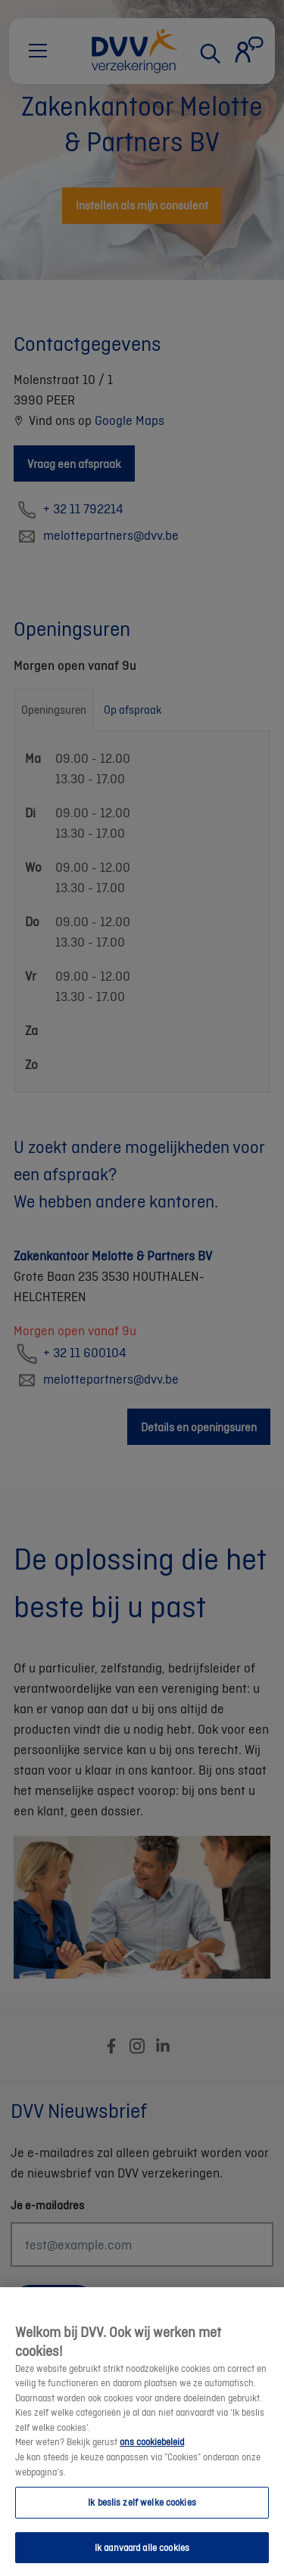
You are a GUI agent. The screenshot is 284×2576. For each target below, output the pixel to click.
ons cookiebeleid (152, 2455)
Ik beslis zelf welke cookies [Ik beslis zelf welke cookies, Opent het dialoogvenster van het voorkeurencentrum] (142, 2515)
